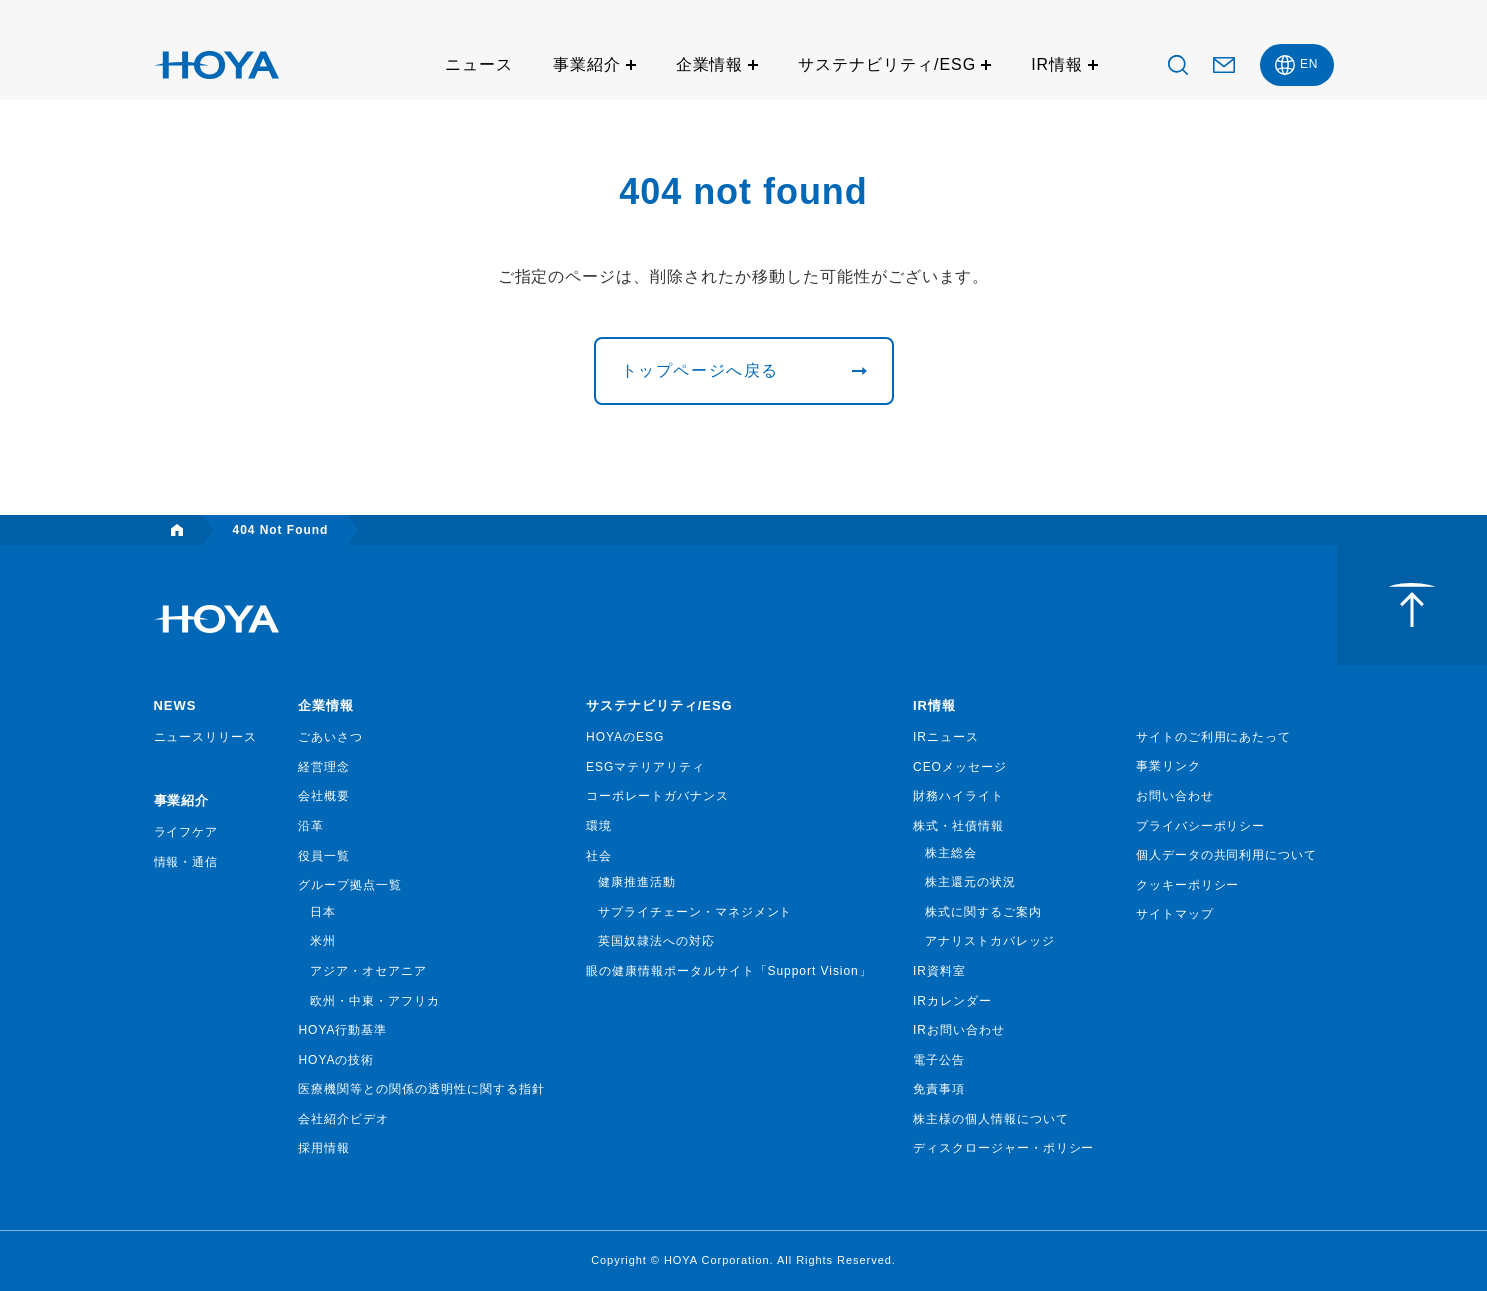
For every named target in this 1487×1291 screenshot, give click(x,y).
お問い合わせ (1175, 796)
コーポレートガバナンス (657, 796)
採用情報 (324, 1148)
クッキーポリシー (1188, 885)
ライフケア (186, 832)
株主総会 (951, 853)
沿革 (311, 826)
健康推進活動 (637, 882)
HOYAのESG (625, 737)
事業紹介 (587, 64)
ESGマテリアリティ (645, 767)
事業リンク (1168, 766)
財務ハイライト (958, 796)
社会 (599, 856)
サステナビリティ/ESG (887, 64)
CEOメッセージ (960, 767)
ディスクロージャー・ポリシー (1003, 1148)
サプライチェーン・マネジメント (695, 912)
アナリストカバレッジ (990, 941)
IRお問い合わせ (959, 1030)
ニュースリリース (206, 737)
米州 (323, 941)
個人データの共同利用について (1226, 855)
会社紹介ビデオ (343, 1119)
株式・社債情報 (958, 826)
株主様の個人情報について (991, 1119)
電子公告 (939, 1060)
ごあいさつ (330, 737)
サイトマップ (1175, 914)
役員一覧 (324, 856)
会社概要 (324, 796)
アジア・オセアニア (368, 971)
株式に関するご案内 (983, 912)
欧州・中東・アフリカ (375, 1001)
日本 (323, 912)
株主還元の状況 (970, 882)
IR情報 (1057, 64)
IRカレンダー (952, 1001)
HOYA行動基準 (342, 1030)
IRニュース (946, 737)
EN (1309, 64)
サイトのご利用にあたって (1214, 737)
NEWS (175, 705)
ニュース (479, 64)
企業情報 (710, 64)
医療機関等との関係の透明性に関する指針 (421, 1089)
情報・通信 (186, 862)
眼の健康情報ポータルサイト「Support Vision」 (729, 971)
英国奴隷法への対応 (656, 941)
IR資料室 (939, 971)
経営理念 (324, 767)
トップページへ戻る (700, 370)
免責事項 (939, 1089)
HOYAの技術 (336, 1060)
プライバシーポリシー (1201, 826)
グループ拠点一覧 (350, 885)
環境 (599, 826)
